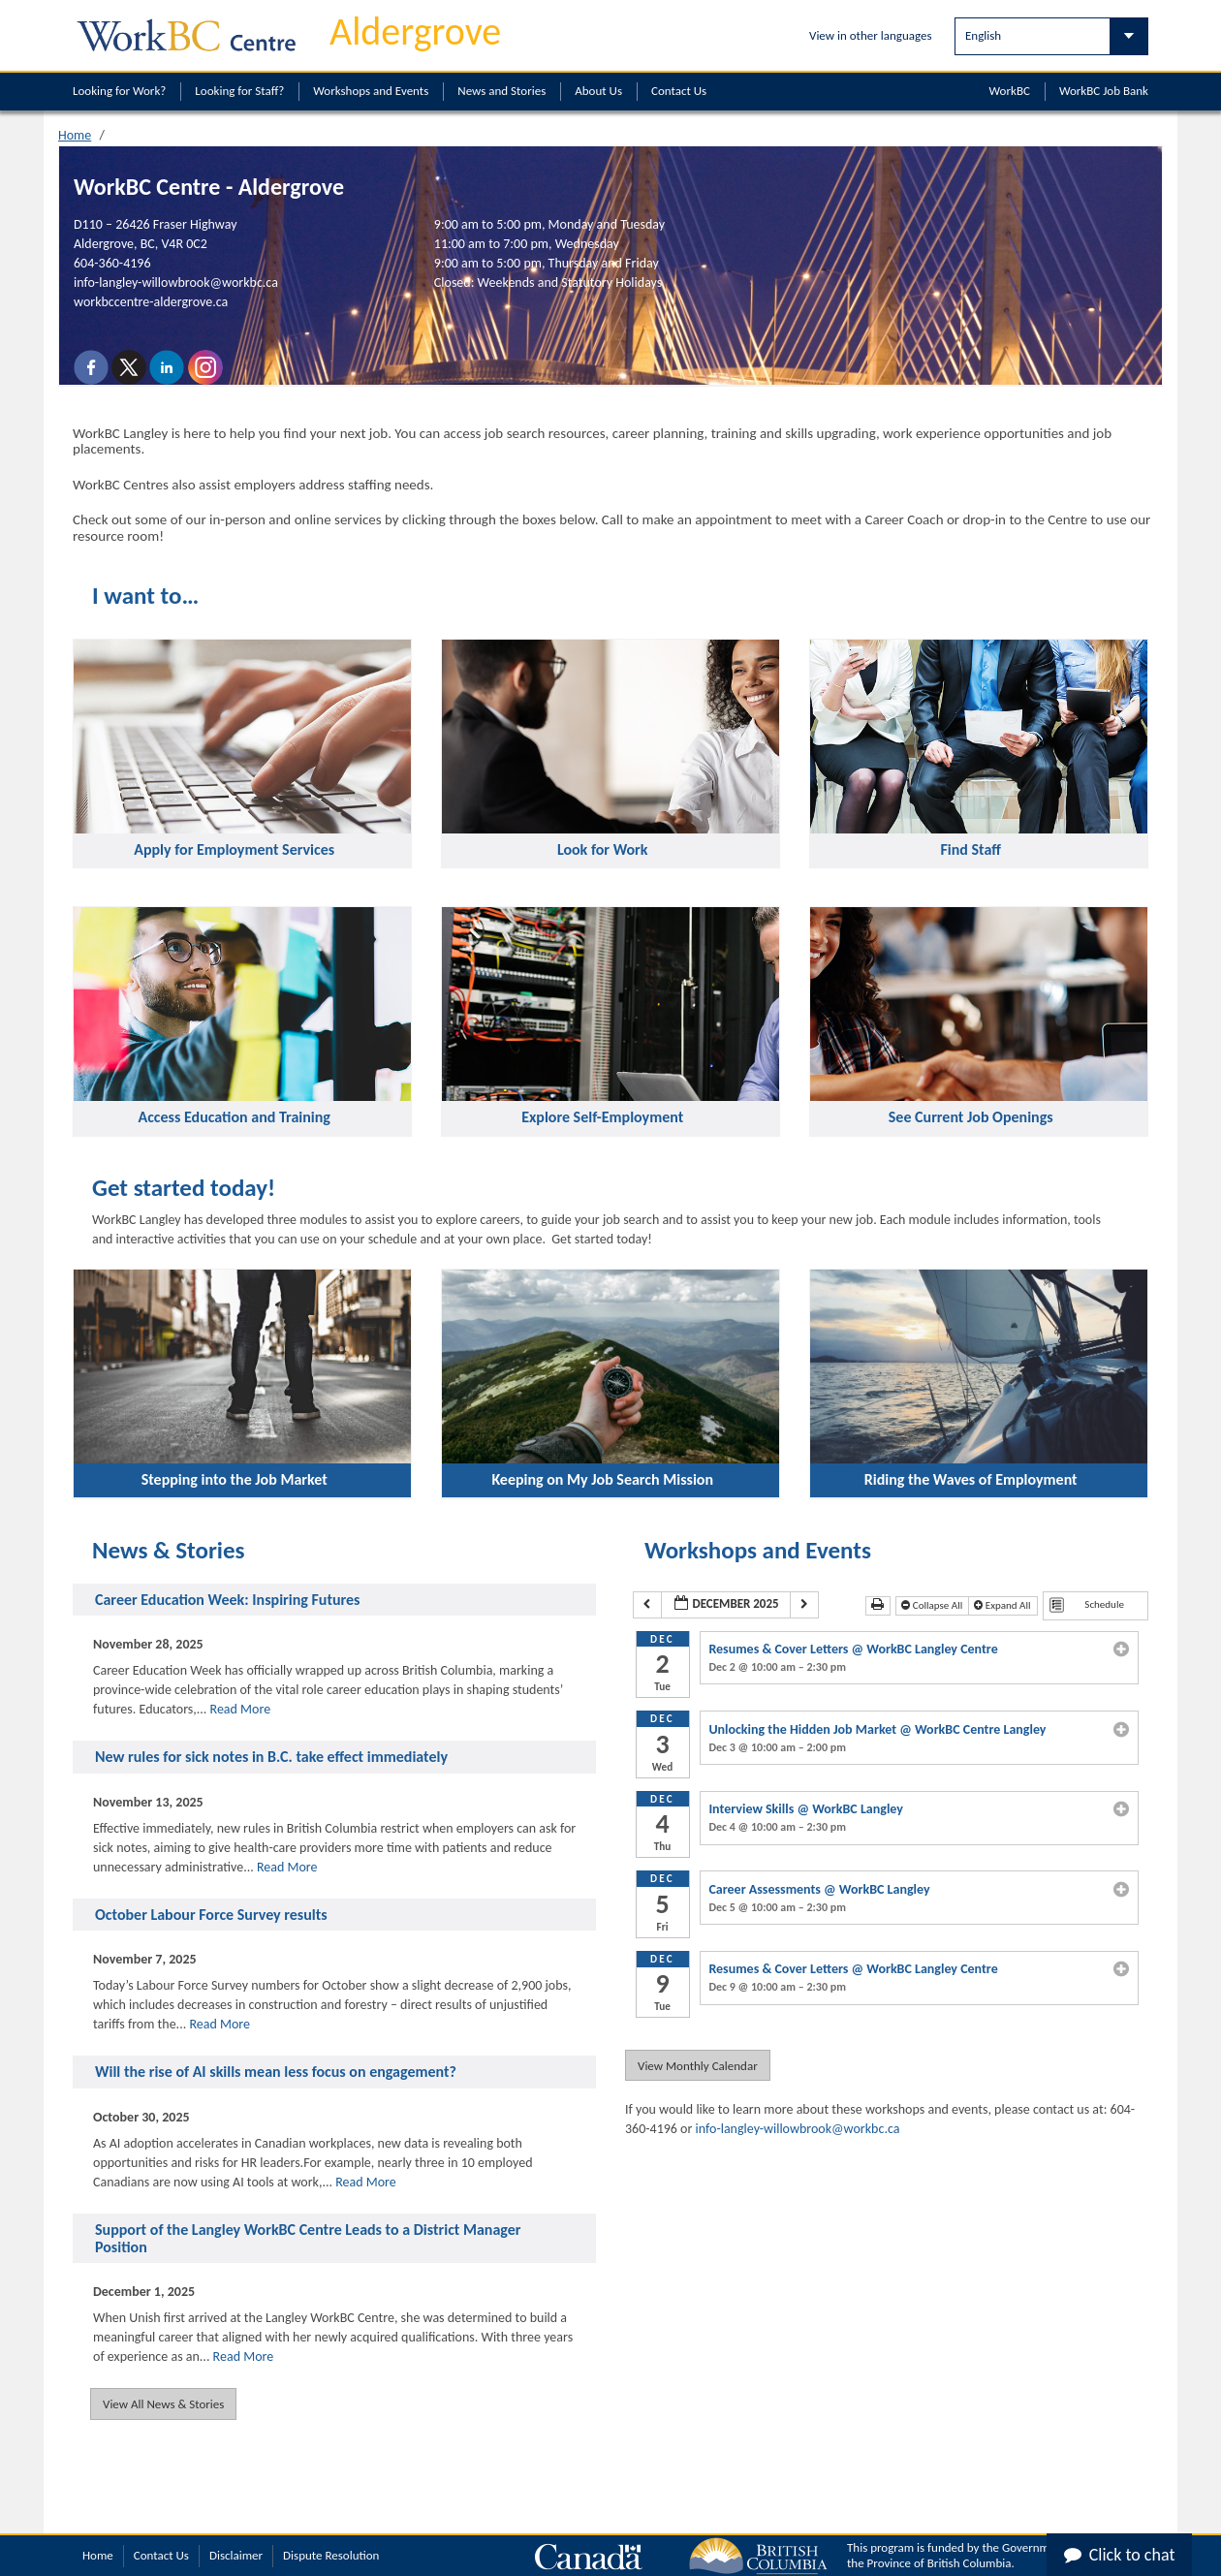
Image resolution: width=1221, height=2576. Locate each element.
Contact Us (678, 90)
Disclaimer (236, 2555)
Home (74, 135)
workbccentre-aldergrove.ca (151, 302)
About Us (598, 90)
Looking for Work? (119, 90)
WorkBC (1009, 90)
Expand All (1003, 1605)
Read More (240, 1709)
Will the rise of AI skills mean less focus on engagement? (275, 2072)
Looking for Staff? (239, 90)
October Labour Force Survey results (211, 1915)
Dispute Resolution (331, 2555)
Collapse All (932, 1605)
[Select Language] (1051, 36)
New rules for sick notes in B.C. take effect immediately (271, 1757)
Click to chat (1119, 2554)
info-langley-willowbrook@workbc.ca (176, 282)
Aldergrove (415, 31)
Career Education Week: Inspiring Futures (227, 1600)
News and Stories (501, 90)
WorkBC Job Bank (1103, 90)
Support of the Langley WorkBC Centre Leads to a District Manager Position (308, 2238)
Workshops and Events (370, 90)
